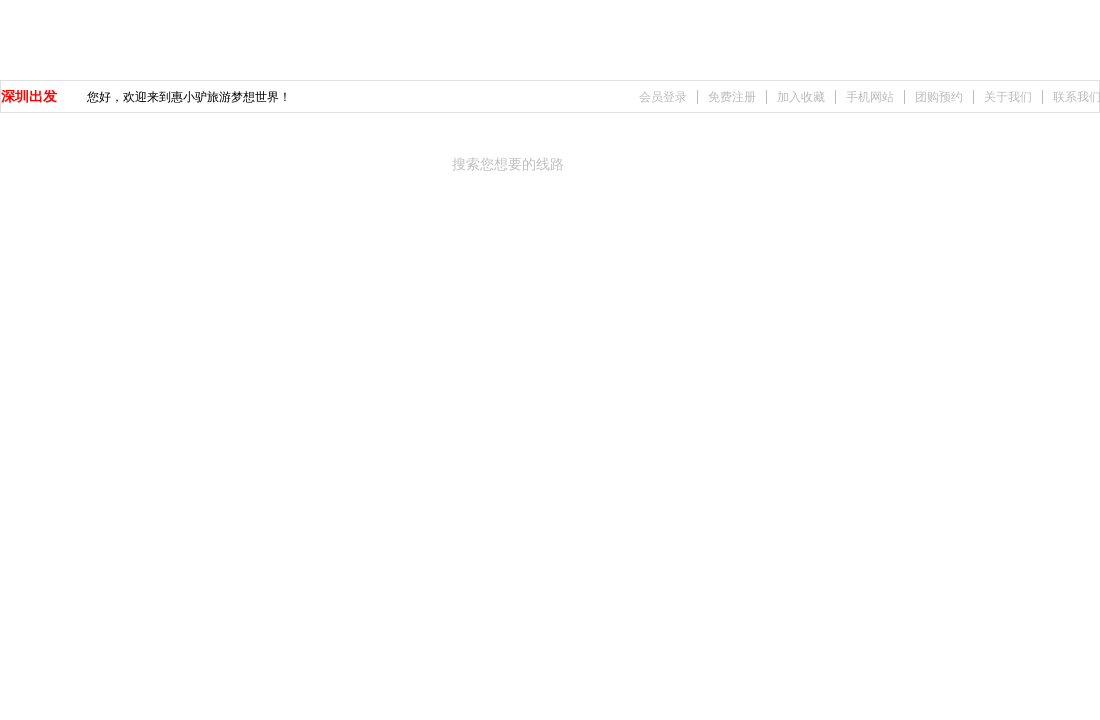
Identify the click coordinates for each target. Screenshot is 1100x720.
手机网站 (870, 97)
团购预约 (939, 97)
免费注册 (732, 97)
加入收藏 (801, 97)
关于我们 (1008, 97)
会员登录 (663, 97)
